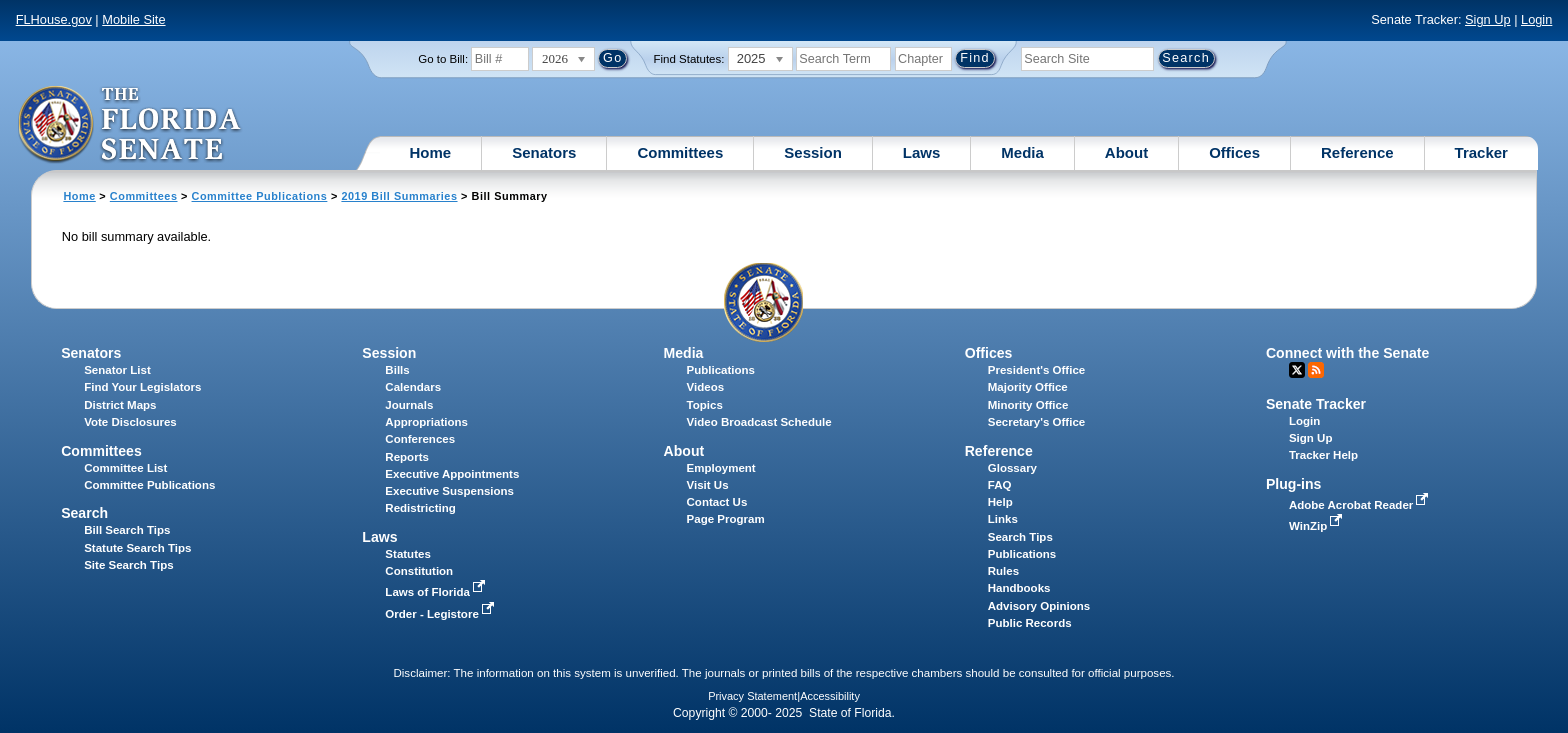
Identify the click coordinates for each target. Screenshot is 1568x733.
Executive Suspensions (449, 491)
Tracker (1481, 152)
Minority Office (1028, 405)
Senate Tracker (1316, 404)
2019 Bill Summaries (399, 196)
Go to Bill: (443, 59)
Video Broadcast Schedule (759, 422)
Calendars (413, 387)
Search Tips (1020, 537)
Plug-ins (1294, 484)
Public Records (1030, 623)
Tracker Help (1323, 455)
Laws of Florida (437, 592)
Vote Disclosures (130, 422)
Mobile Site (133, 19)
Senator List (117, 370)
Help (1000, 502)
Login (1536, 19)
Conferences (420, 439)
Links (1003, 519)
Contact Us (717, 502)
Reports (407, 457)
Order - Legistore (441, 614)
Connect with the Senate (1347, 353)
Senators (544, 152)
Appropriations (426, 422)
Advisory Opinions (1039, 606)
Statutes (407, 554)
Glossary (1012, 468)
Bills (397, 370)
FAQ (1000, 485)
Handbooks (1019, 588)
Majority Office (1028, 387)
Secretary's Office (1036, 422)
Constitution (419, 571)
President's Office (1036, 370)
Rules (1003, 571)
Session (813, 152)
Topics (705, 405)
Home (431, 152)
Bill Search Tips (127, 530)
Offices (1234, 152)
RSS (1316, 370)
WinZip (1317, 526)
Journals (409, 405)
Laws (922, 152)
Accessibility (830, 696)
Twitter (1297, 370)
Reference (1357, 152)
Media (1022, 152)
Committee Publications (260, 196)
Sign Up (1488, 19)
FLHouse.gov (54, 19)
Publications (721, 370)
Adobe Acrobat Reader (1361, 505)
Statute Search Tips (137, 548)
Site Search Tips (128, 565)
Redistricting (420, 508)
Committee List (125, 468)
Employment (721, 468)
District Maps (120, 405)
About (1126, 152)
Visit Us (708, 485)
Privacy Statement (752, 696)
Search (84, 513)
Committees (680, 152)
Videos (706, 387)
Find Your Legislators (142, 387)
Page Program (726, 519)
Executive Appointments (452, 474)
